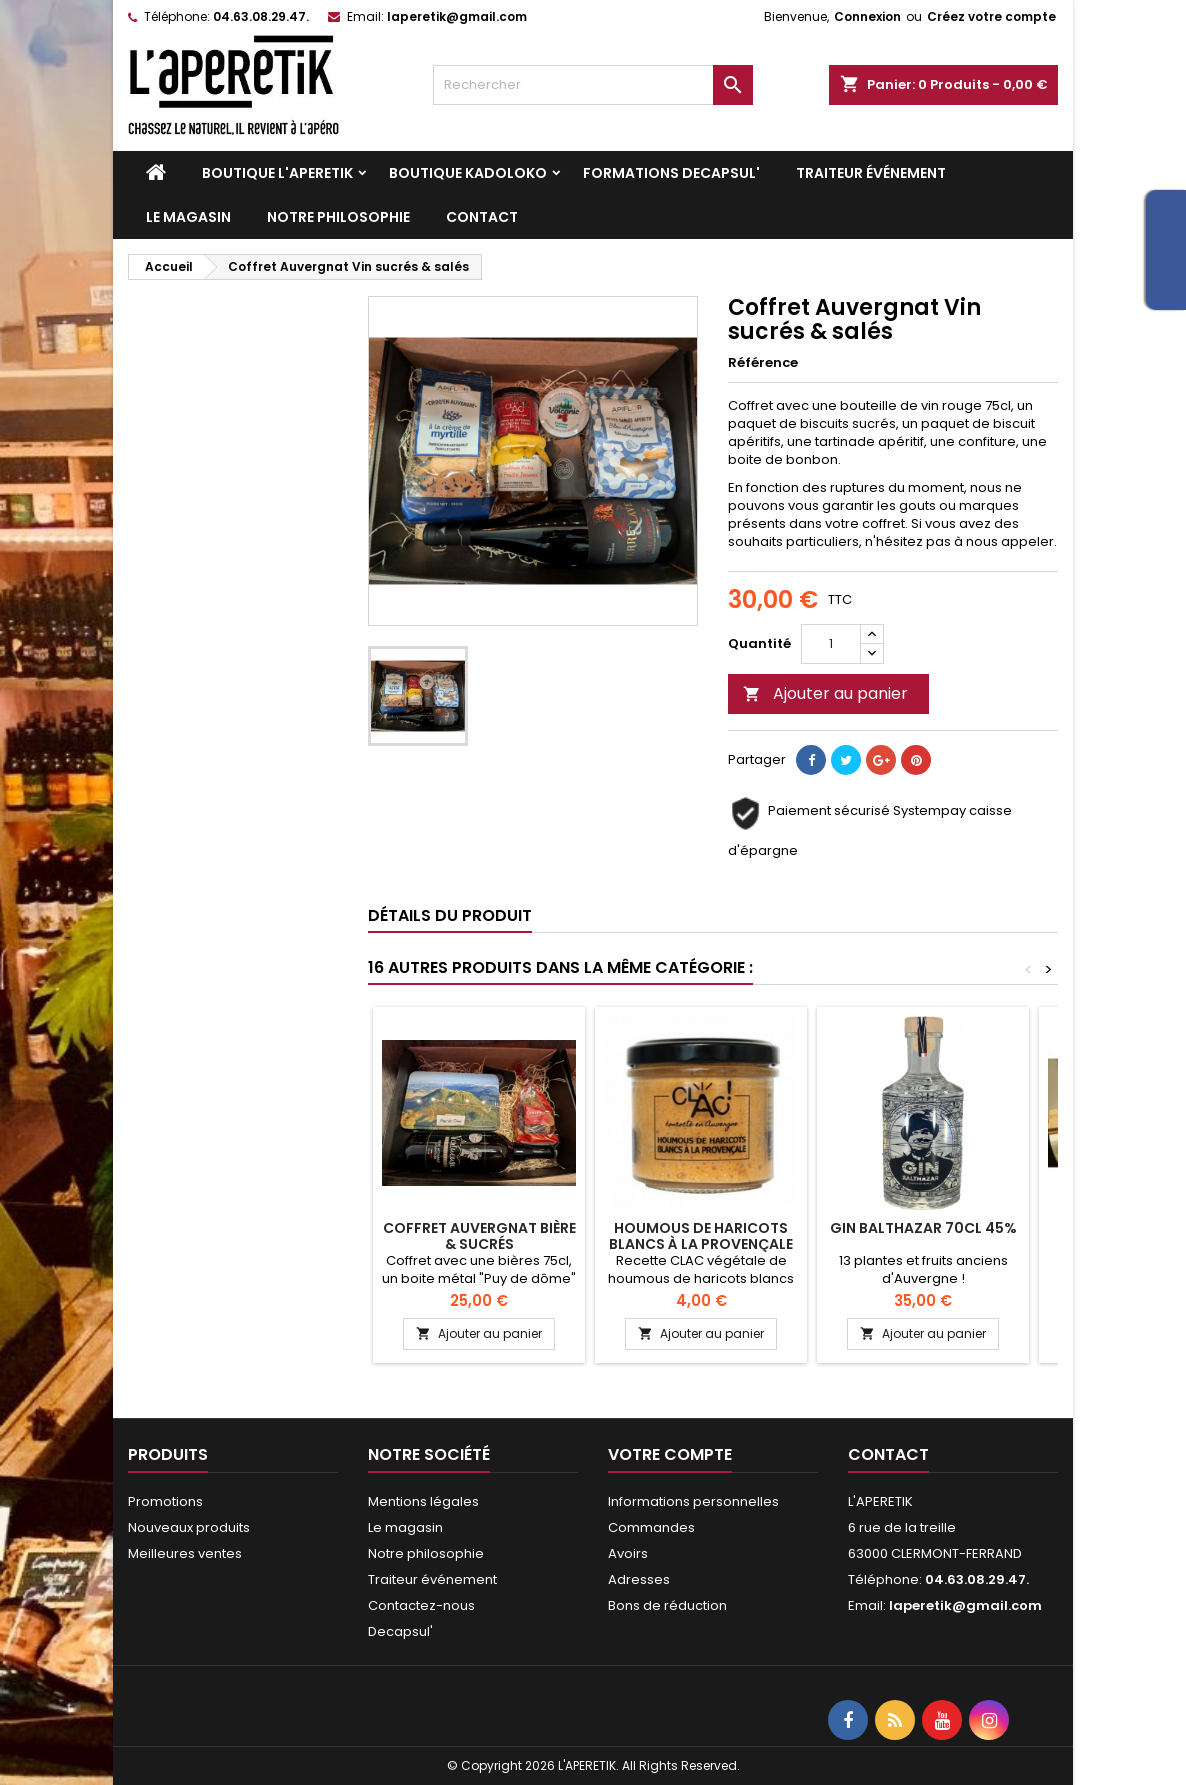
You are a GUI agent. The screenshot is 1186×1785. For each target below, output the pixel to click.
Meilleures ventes (185, 1553)
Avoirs (628, 1553)
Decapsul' (400, 1631)
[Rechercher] (593, 85)
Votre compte (670, 1454)
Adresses (639, 1579)
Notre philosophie (338, 217)
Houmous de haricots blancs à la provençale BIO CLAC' (701, 1244)
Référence (763, 363)
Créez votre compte (991, 16)
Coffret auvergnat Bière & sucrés (479, 1236)
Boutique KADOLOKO (468, 173)
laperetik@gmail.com (457, 16)
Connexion (867, 16)
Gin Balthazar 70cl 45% (923, 1228)
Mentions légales (423, 1501)
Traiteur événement (871, 173)
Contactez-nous (421, 1605)
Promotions (165, 1501)
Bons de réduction (667, 1605)
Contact (482, 217)
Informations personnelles (693, 1501)
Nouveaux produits (189, 1527)
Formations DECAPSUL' (671, 173)
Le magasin (188, 217)
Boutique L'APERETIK (277, 173)
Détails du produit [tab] (450, 915)
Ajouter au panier (825, 693)
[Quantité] (831, 644)
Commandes (651, 1527)
